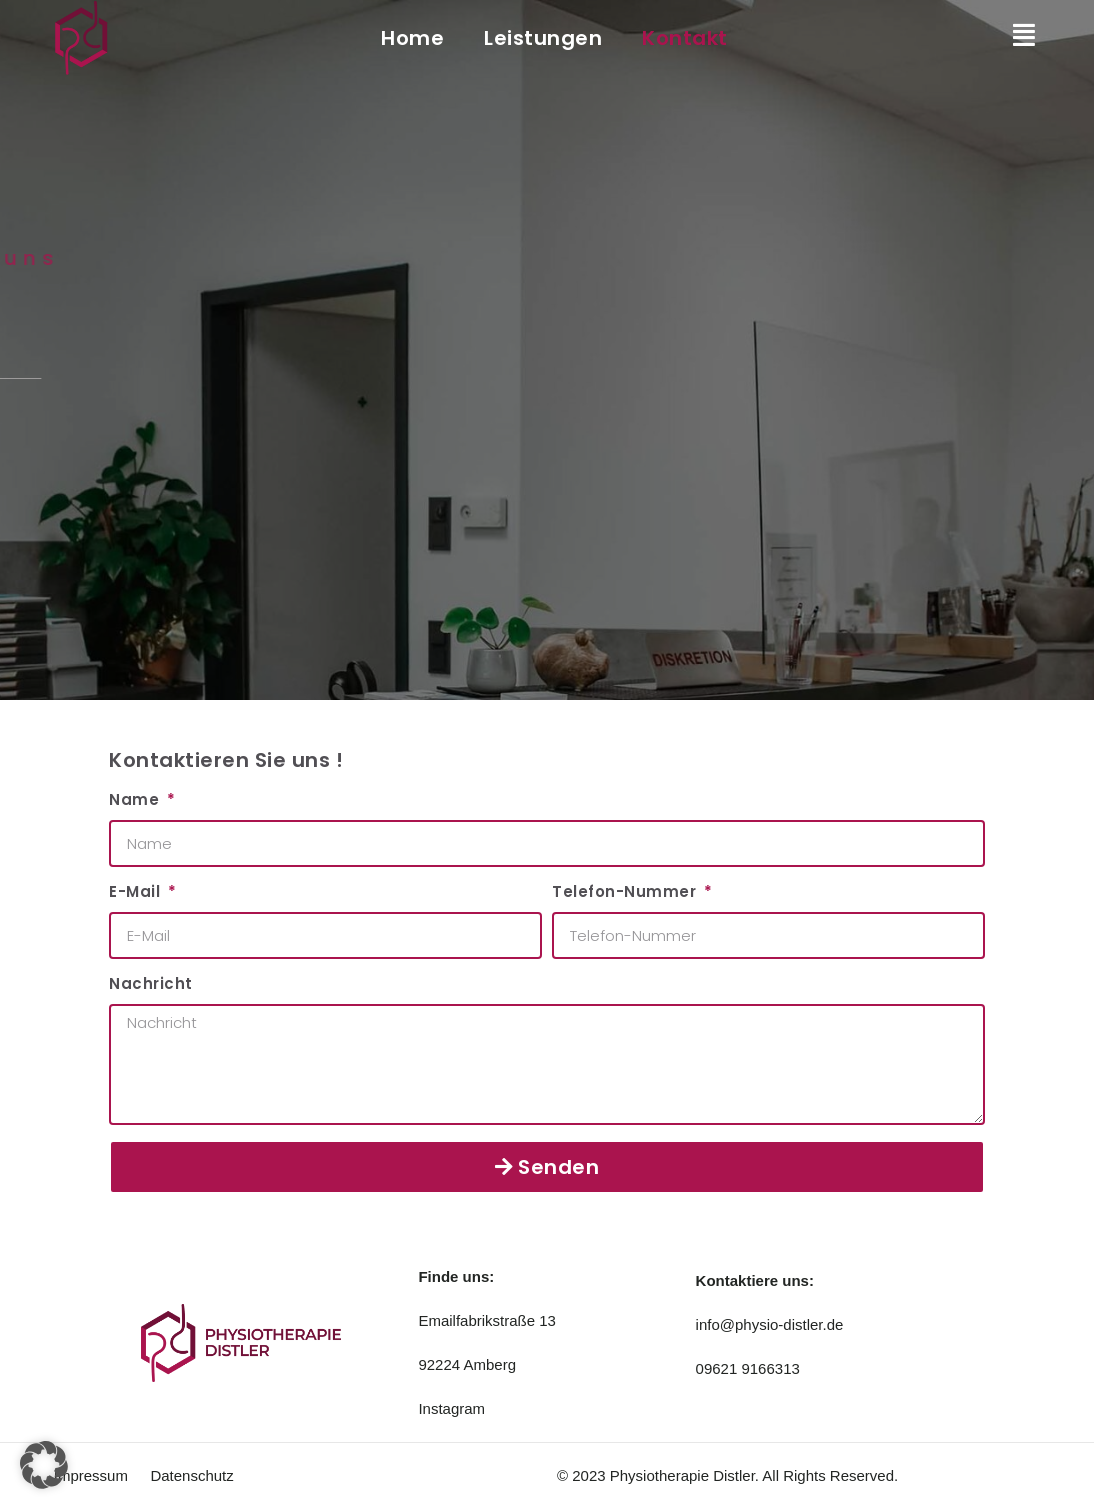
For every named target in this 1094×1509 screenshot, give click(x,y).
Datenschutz (191, 1475)
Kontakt (685, 38)
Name (136, 800)
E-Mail (137, 892)
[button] (44, 1465)
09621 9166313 (748, 1368)
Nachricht (151, 984)
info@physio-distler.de (770, 1324)
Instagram (451, 1408)
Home (412, 38)
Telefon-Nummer (626, 892)
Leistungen (543, 38)
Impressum (91, 1475)
